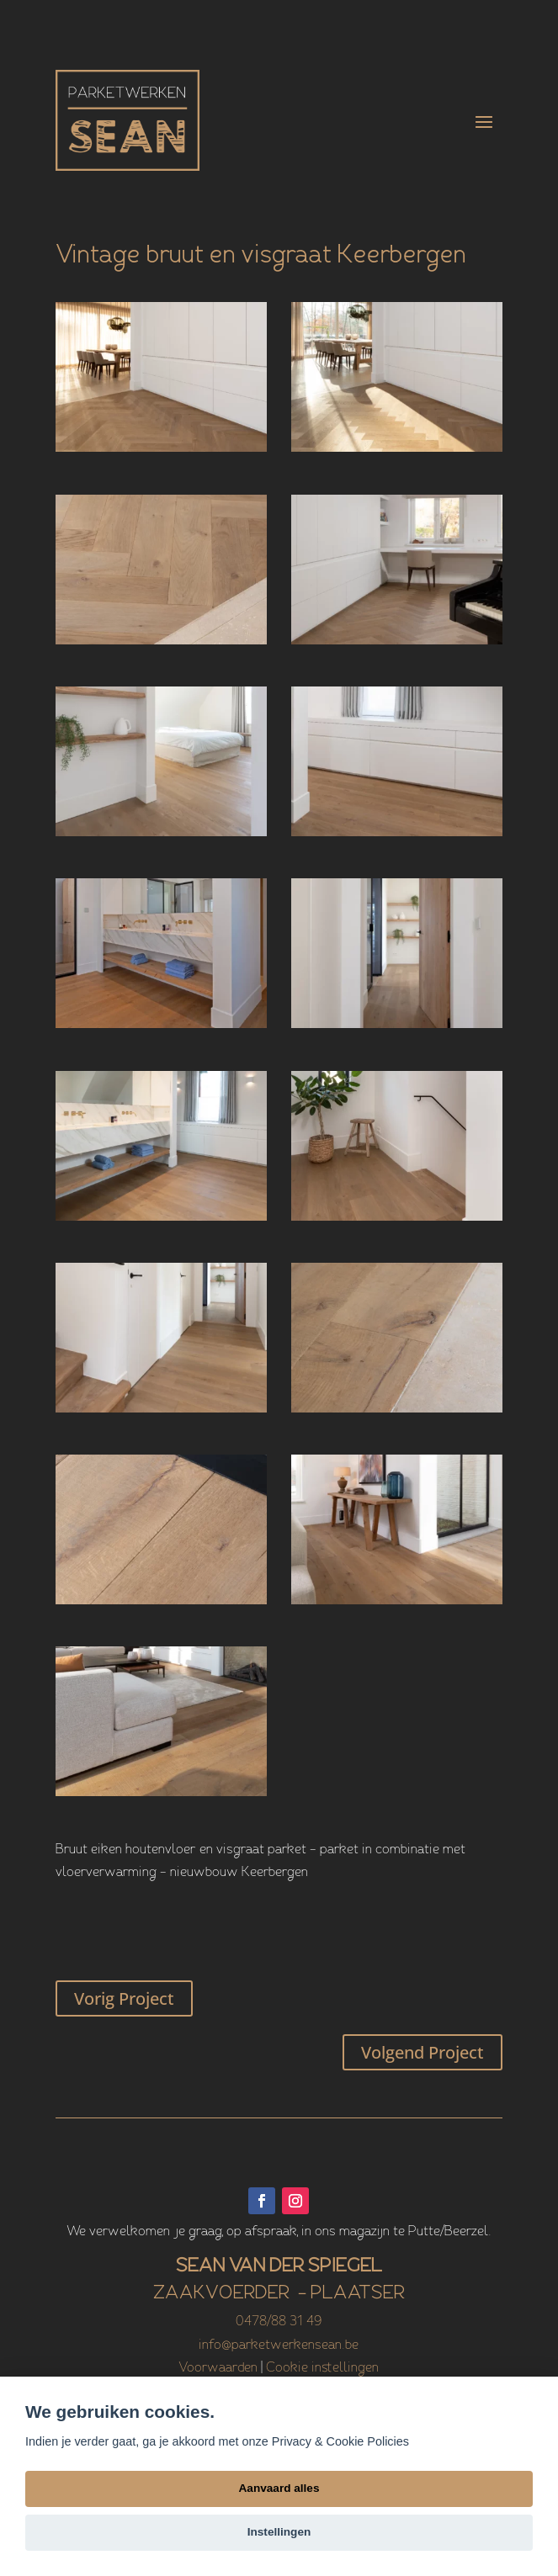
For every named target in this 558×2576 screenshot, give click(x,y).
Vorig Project (124, 1998)
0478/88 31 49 (279, 2322)
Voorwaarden (218, 2368)
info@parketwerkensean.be (279, 2345)
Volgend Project (422, 2052)
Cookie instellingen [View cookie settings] (322, 2368)
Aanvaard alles (279, 2488)
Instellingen (279, 2532)
